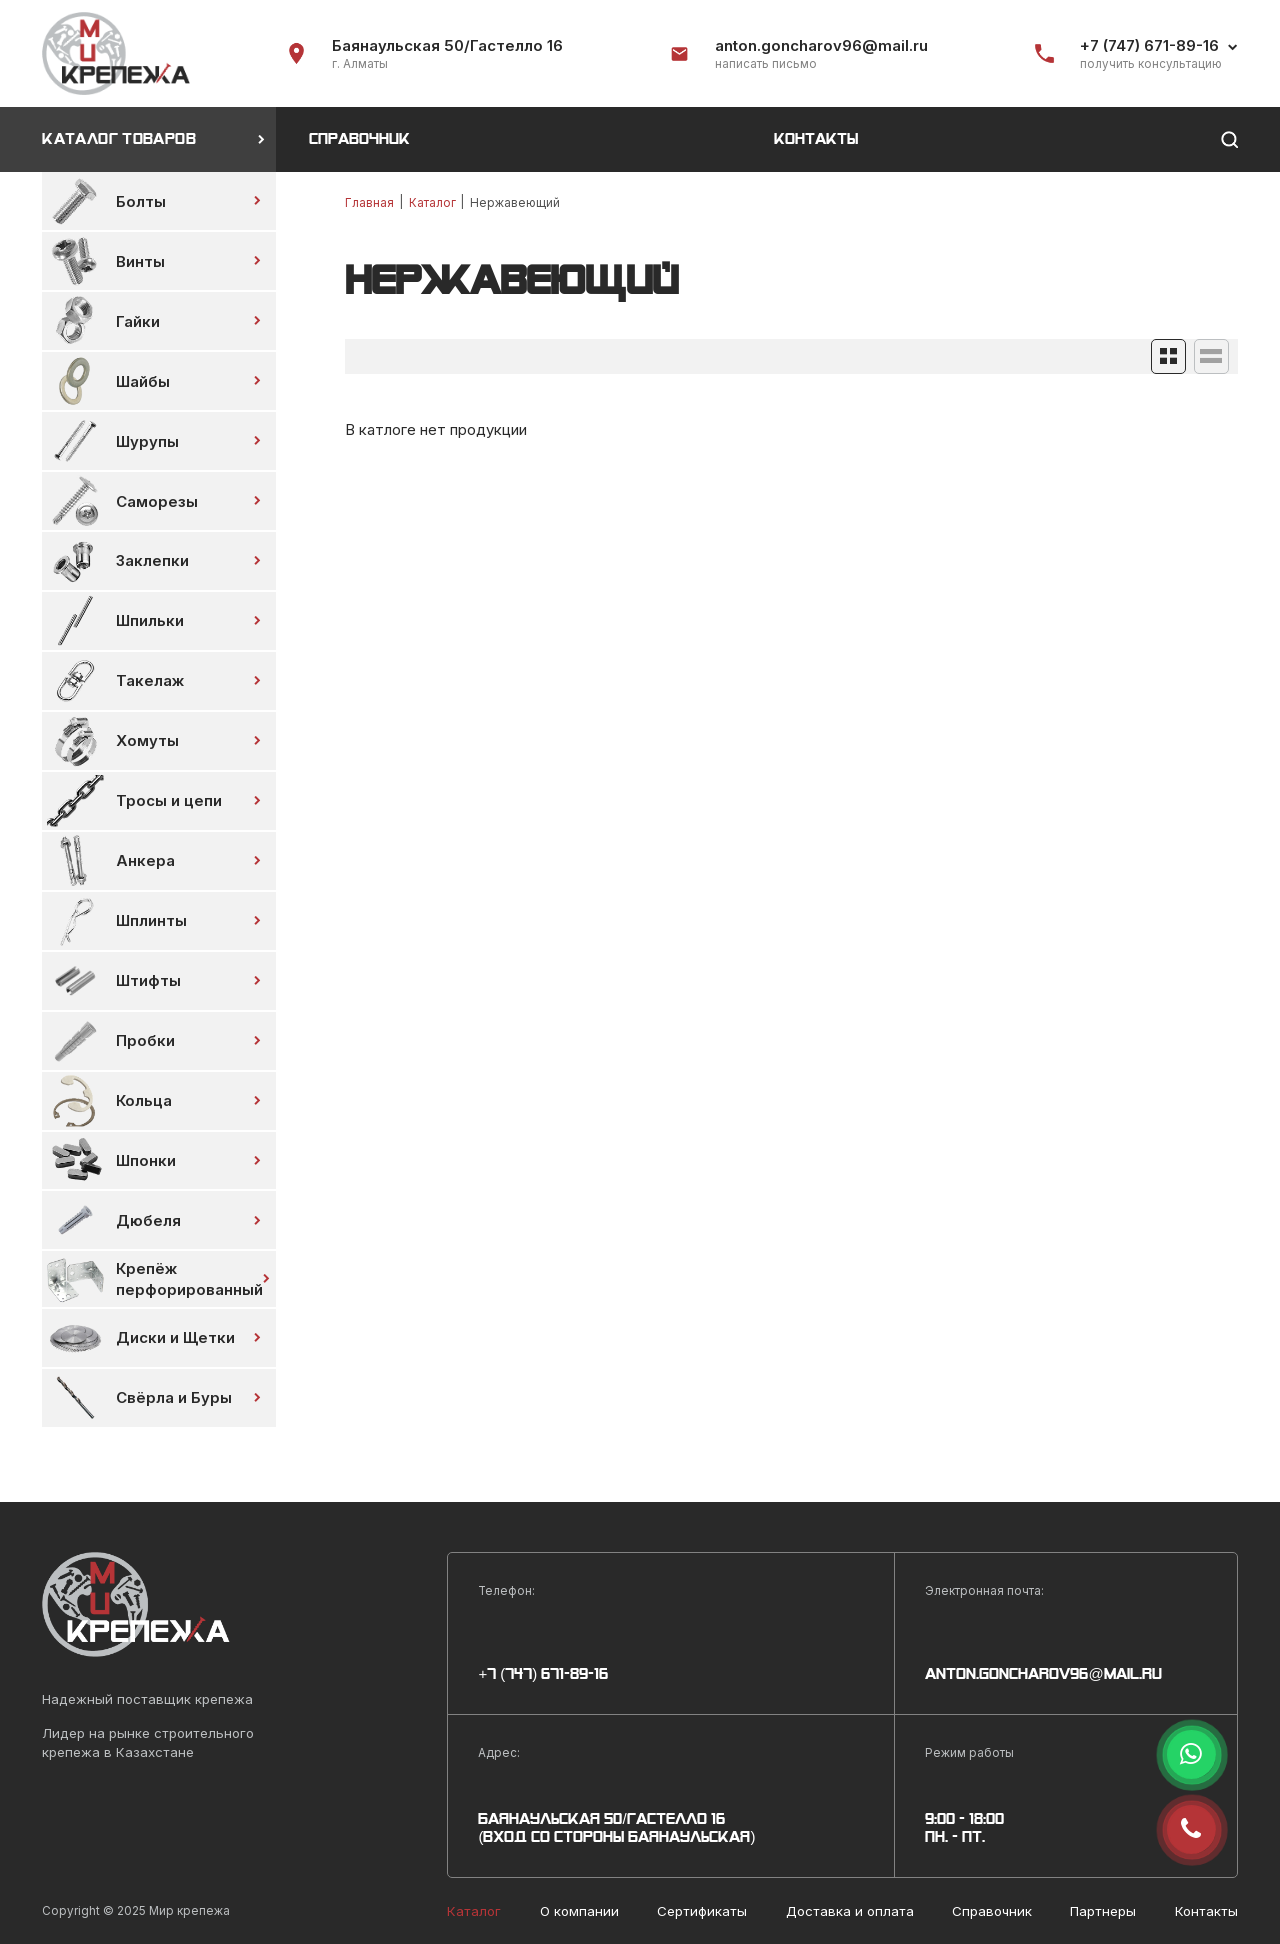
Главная (369, 203)
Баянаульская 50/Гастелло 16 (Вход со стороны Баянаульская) (616, 1828)
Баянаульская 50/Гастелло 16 (447, 45)
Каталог (432, 203)
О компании (579, 1911)
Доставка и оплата (850, 1911)
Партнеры (1103, 1911)
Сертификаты (702, 1911)
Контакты (816, 139)
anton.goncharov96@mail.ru (821, 45)
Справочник (359, 139)
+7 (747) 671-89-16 (1149, 45)
